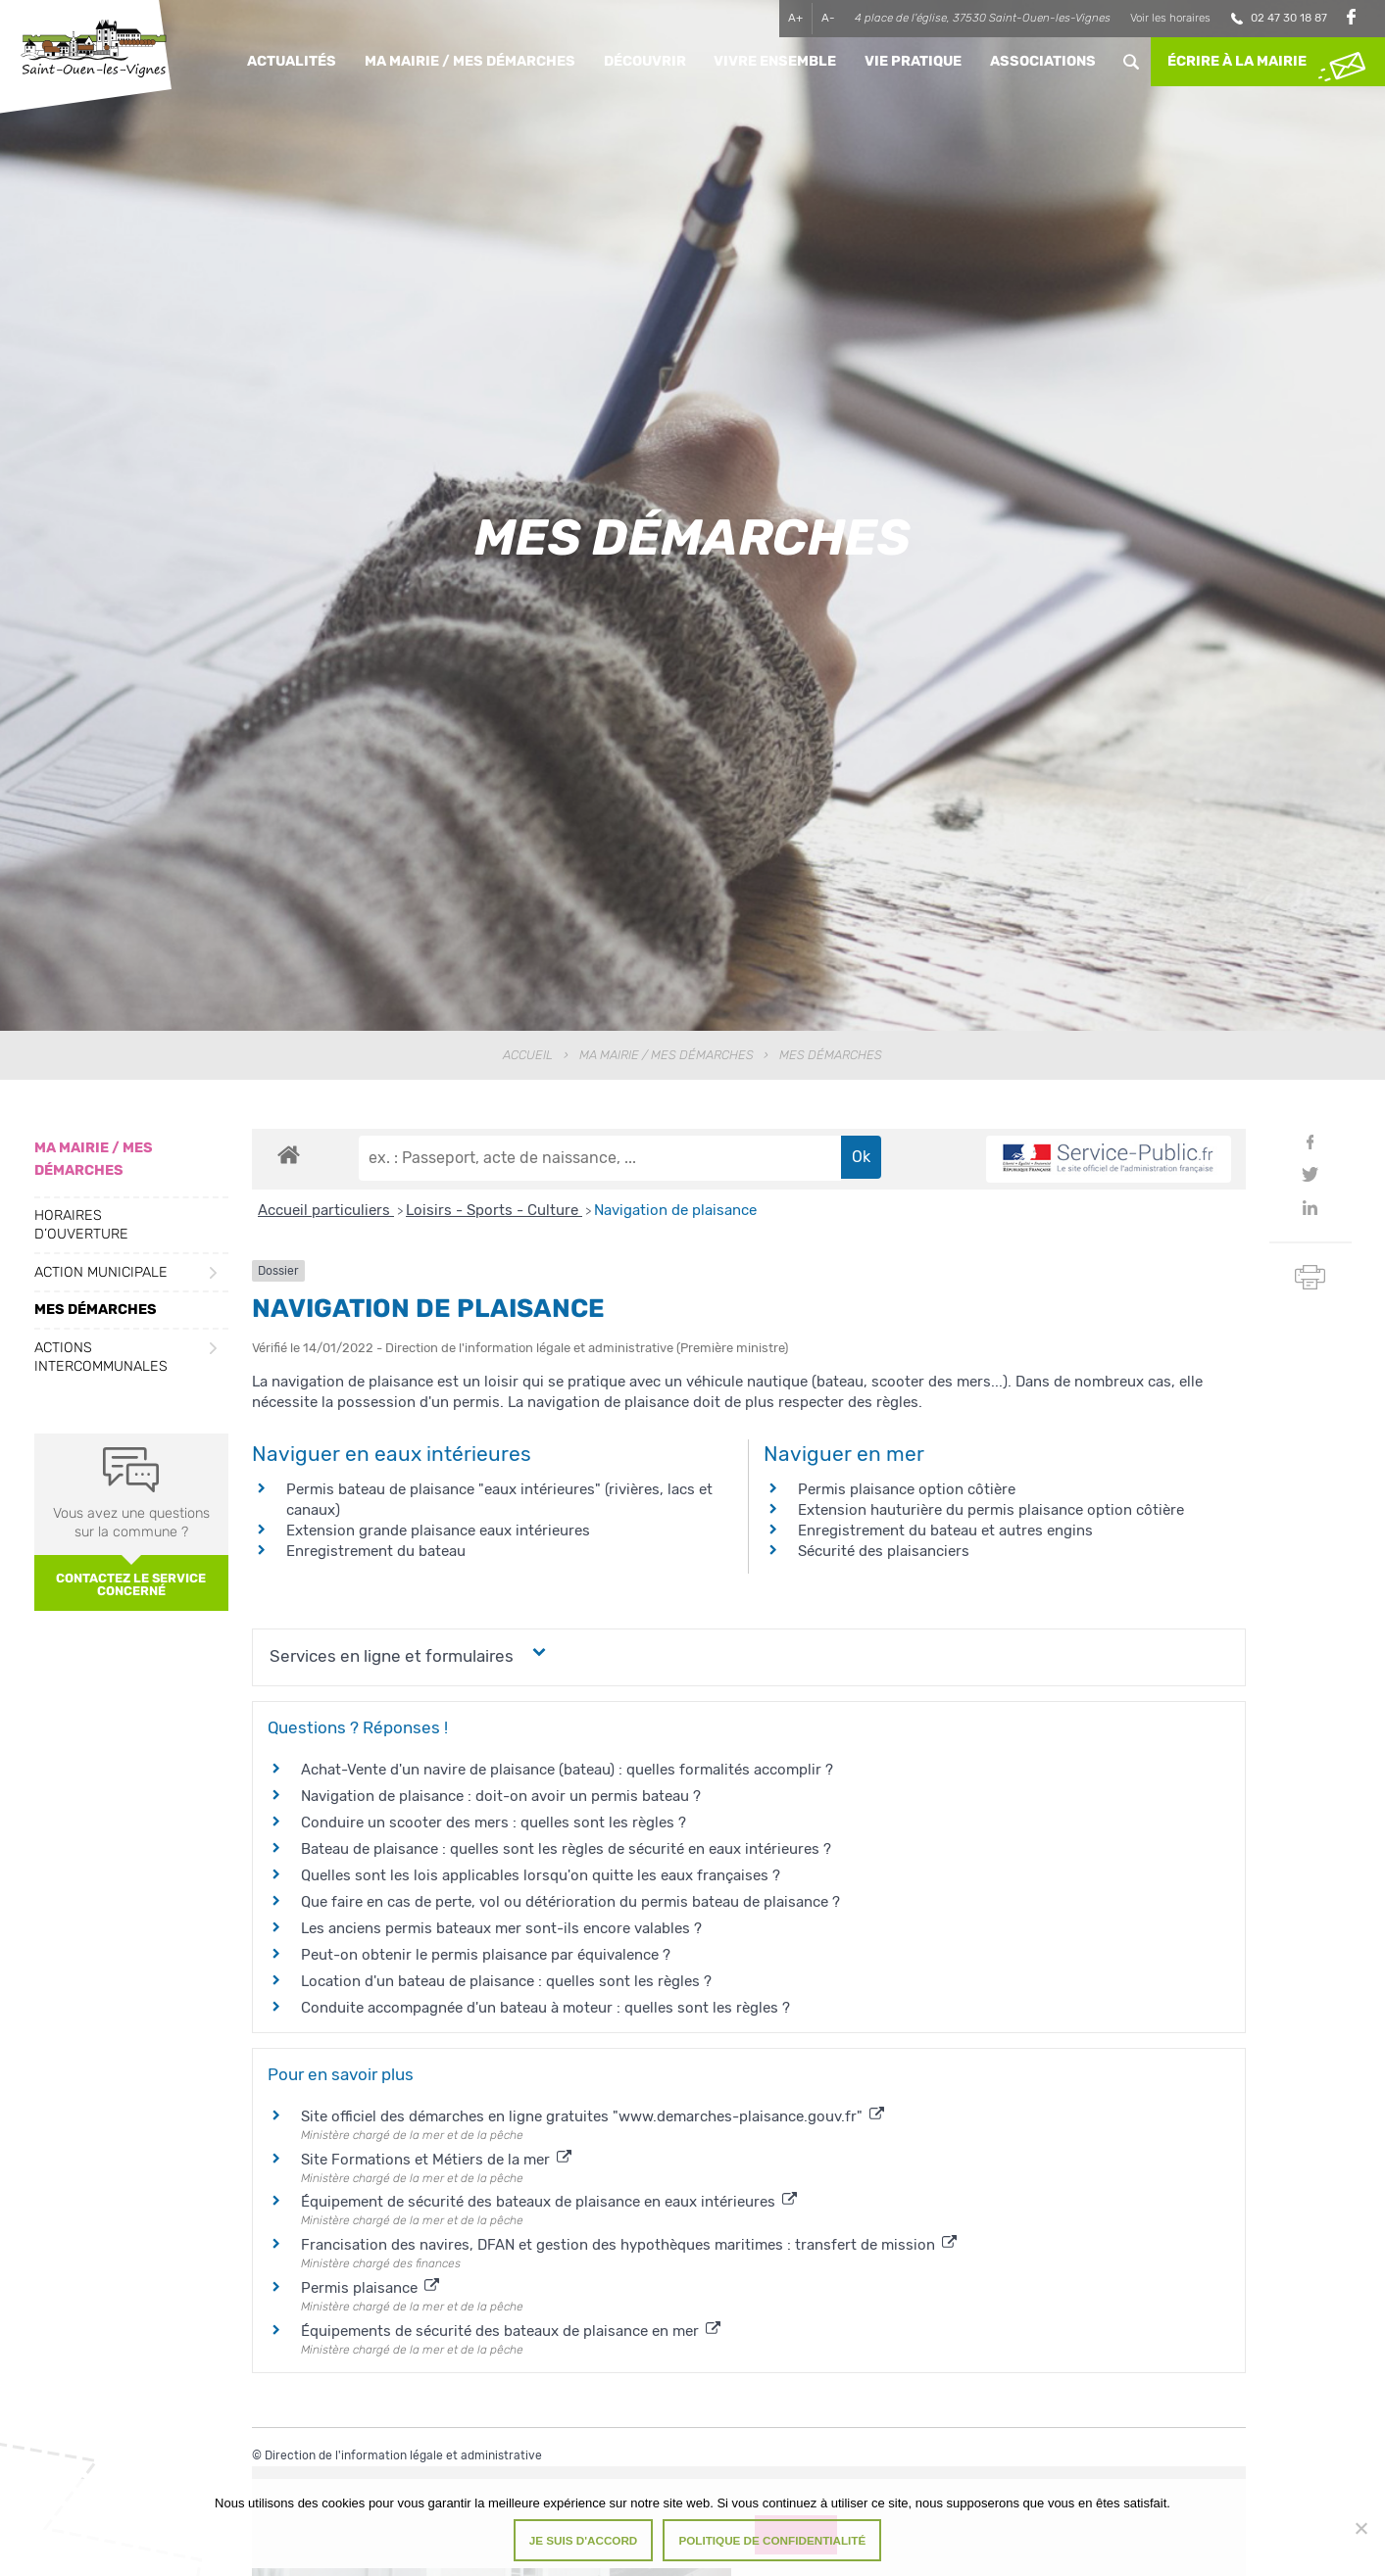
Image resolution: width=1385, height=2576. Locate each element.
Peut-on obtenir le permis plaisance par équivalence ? (485, 1955)
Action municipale (101, 1272)
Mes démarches (95, 1309)
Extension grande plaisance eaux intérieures (438, 1530)
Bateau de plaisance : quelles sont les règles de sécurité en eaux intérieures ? (566, 1849)
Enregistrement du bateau (376, 1551)
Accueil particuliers (326, 1210)
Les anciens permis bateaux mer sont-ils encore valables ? (501, 1928)
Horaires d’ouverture (81, 1224)
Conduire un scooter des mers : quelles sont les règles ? (493, 1822)
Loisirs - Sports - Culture (494, 1210)
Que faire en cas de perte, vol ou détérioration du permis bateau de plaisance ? (570, 1902)
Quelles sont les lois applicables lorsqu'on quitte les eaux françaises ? (540, 1875)
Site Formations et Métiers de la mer (436, 2159)
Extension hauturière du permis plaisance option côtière (991, 1510)
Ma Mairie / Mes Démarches (470, 61)
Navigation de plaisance (675, 1210)
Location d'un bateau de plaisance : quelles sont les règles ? (506, 1981)
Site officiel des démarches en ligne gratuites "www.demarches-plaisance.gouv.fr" (592, 2116)
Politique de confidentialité (772, 2540)
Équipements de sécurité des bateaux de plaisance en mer (510, 2331)
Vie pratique (913, 61)
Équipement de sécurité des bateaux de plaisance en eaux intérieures (549, 2202)
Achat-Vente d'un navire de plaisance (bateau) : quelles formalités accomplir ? (567, 1769)
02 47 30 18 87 (1289, 17)
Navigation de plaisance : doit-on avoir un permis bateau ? (501, 1796)
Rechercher (1131, 61)
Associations (1043, 61)
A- (828, 17)
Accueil (528, 1054)
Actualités (291, 61)
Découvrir (645, 61)
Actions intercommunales (101, 1357)
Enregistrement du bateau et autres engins (945, 1530)
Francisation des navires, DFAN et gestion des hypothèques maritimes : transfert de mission (629, 2245)
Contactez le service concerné (131, 1584)
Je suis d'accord (583, 2540)
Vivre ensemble (775, 61)
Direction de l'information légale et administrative (403, 2455)
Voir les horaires (1170, 17)
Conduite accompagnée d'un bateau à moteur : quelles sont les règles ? (545, 2008)
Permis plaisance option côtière (906, 1489)
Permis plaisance (370, 2288)
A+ (795, 17)
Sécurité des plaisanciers (883, 1551)
